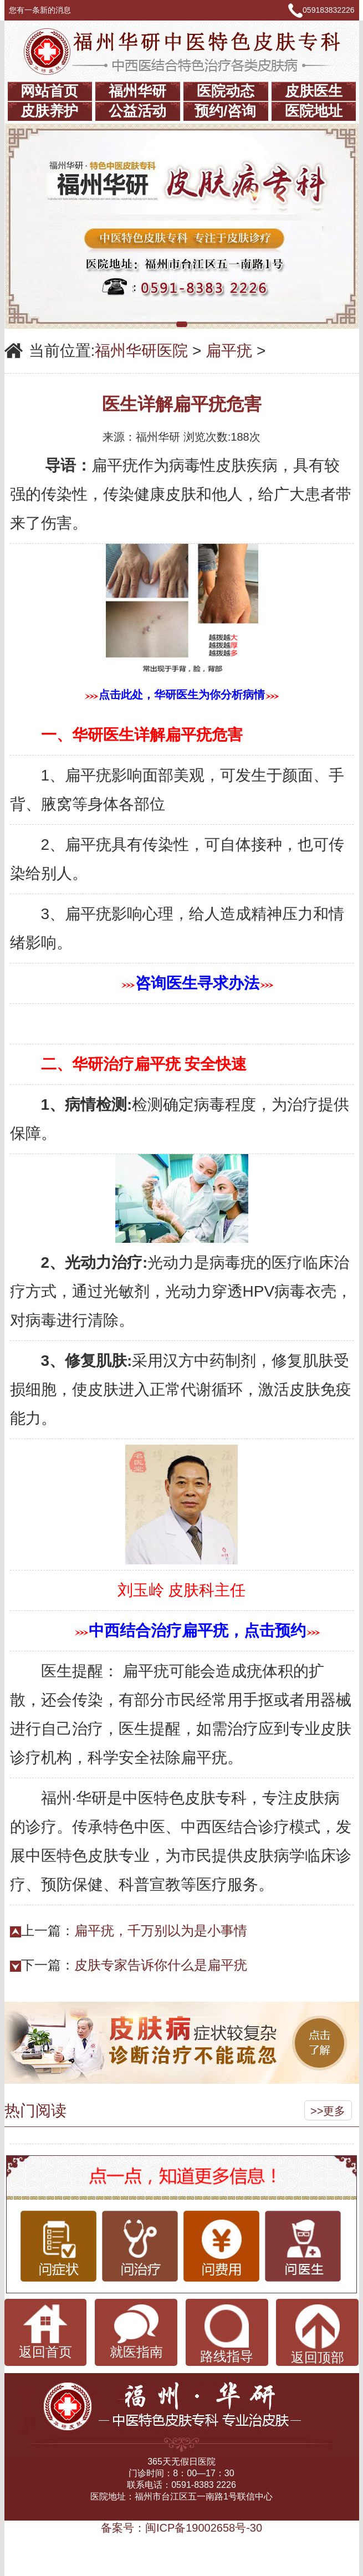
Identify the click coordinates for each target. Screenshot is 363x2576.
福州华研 (137, 91)
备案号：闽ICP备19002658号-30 (181, 2528)
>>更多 (327, 2111)
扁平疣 (229, 350)
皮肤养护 (49, 111)
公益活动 (137, 111)
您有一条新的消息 (45, 10)
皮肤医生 (313, 91)
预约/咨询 (225, 111)
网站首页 (49, 91)
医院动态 (225, 91)
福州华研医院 (141, 350)
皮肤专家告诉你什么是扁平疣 (160, 1964)
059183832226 (328, 10)
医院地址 (313, 111)
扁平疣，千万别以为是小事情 (160, 1930)
